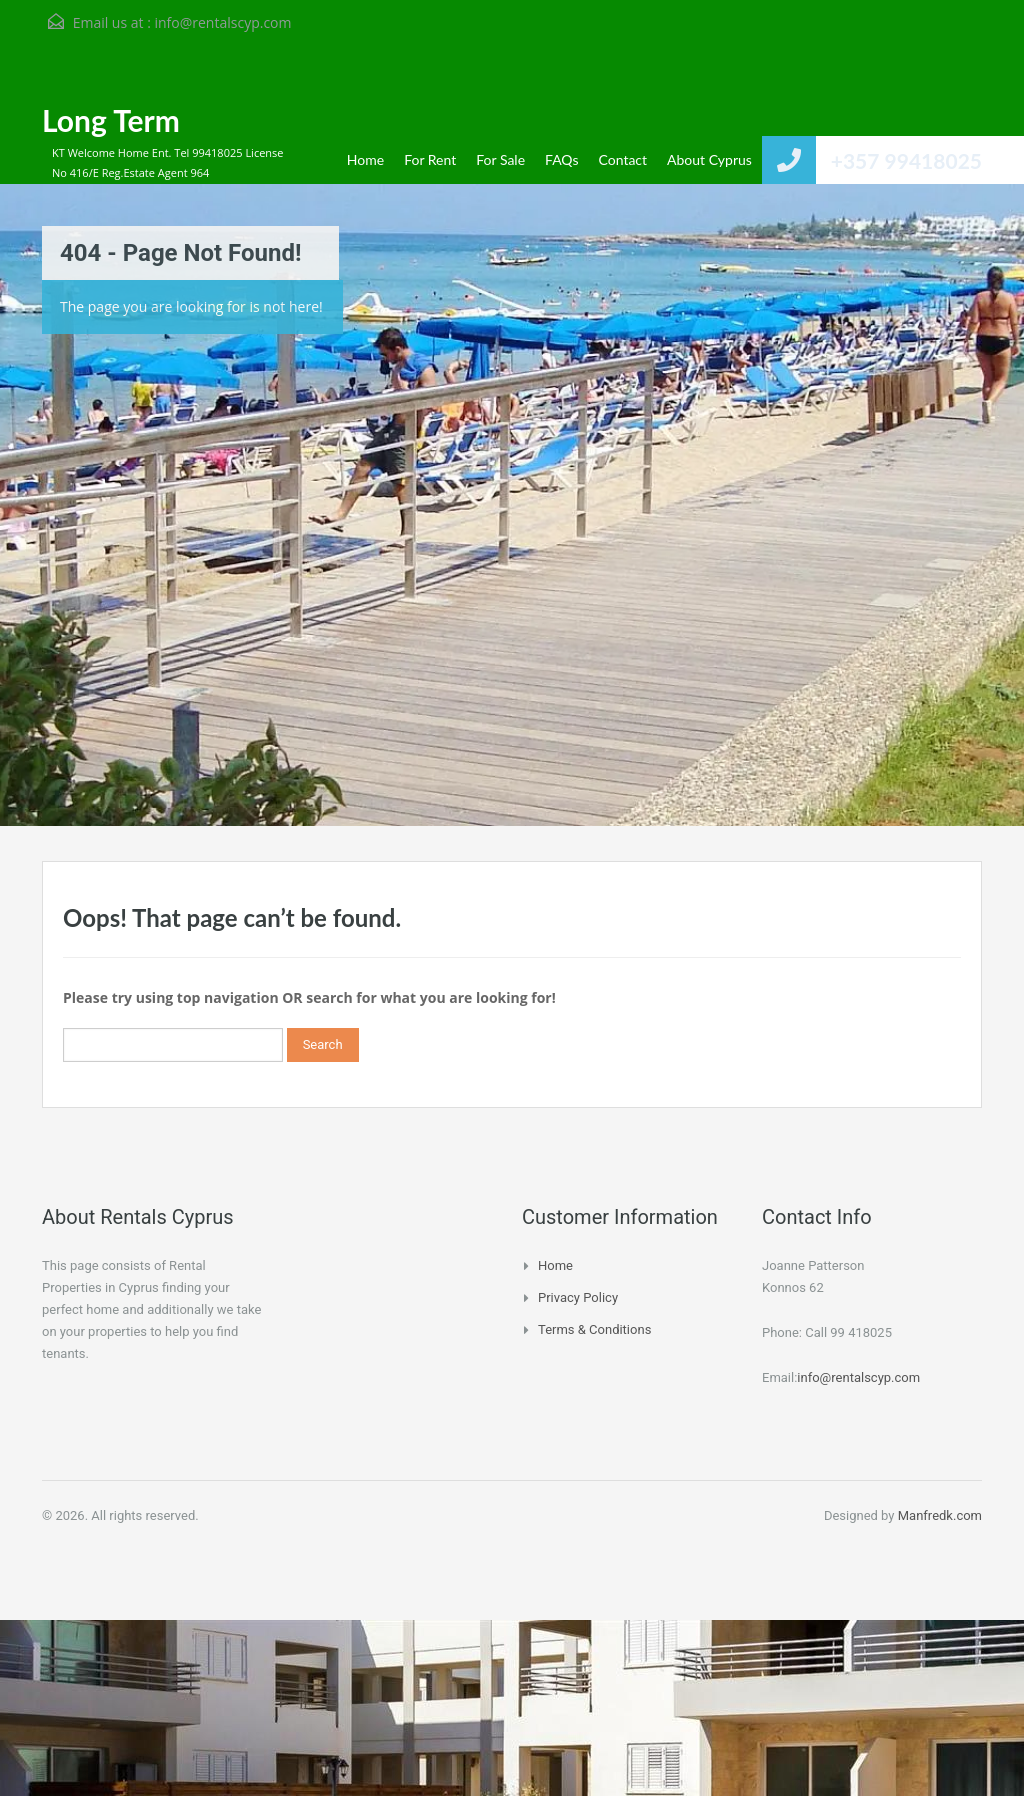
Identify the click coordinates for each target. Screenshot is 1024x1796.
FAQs (561, 159)
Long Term (111, 120)
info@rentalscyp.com (222, 22)
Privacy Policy (578, 1297)
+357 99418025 (906, 160)
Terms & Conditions (594, 1329)
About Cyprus (709, 159)
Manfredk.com (940, 1515)
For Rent (430, 159)
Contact (623, 159)
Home (365, 159)
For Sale (500, 159)
